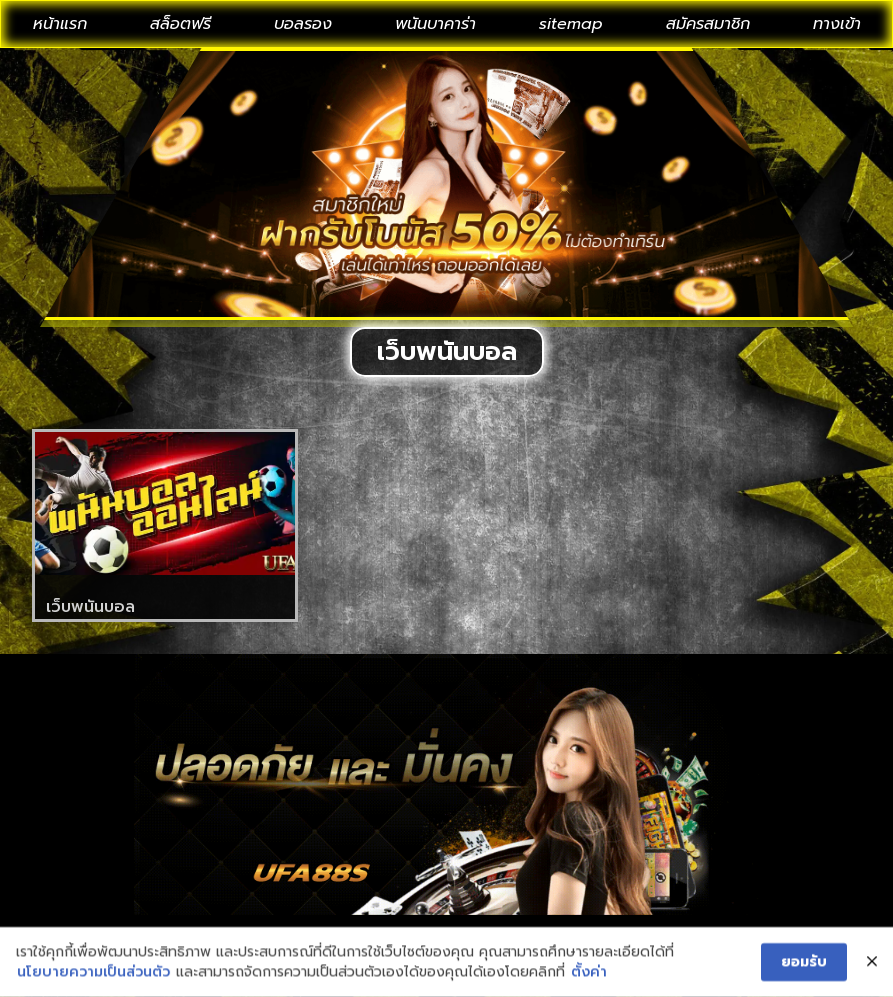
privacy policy (568, 939)
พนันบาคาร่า (435, 24)
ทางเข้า (837, 24)
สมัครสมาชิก (708, 24)
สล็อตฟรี (180, 24)
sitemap (571, 24)
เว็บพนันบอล (90, 607)
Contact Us (312, 939)
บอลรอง (303, 24)
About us (434, 939)
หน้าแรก (60, 24)
